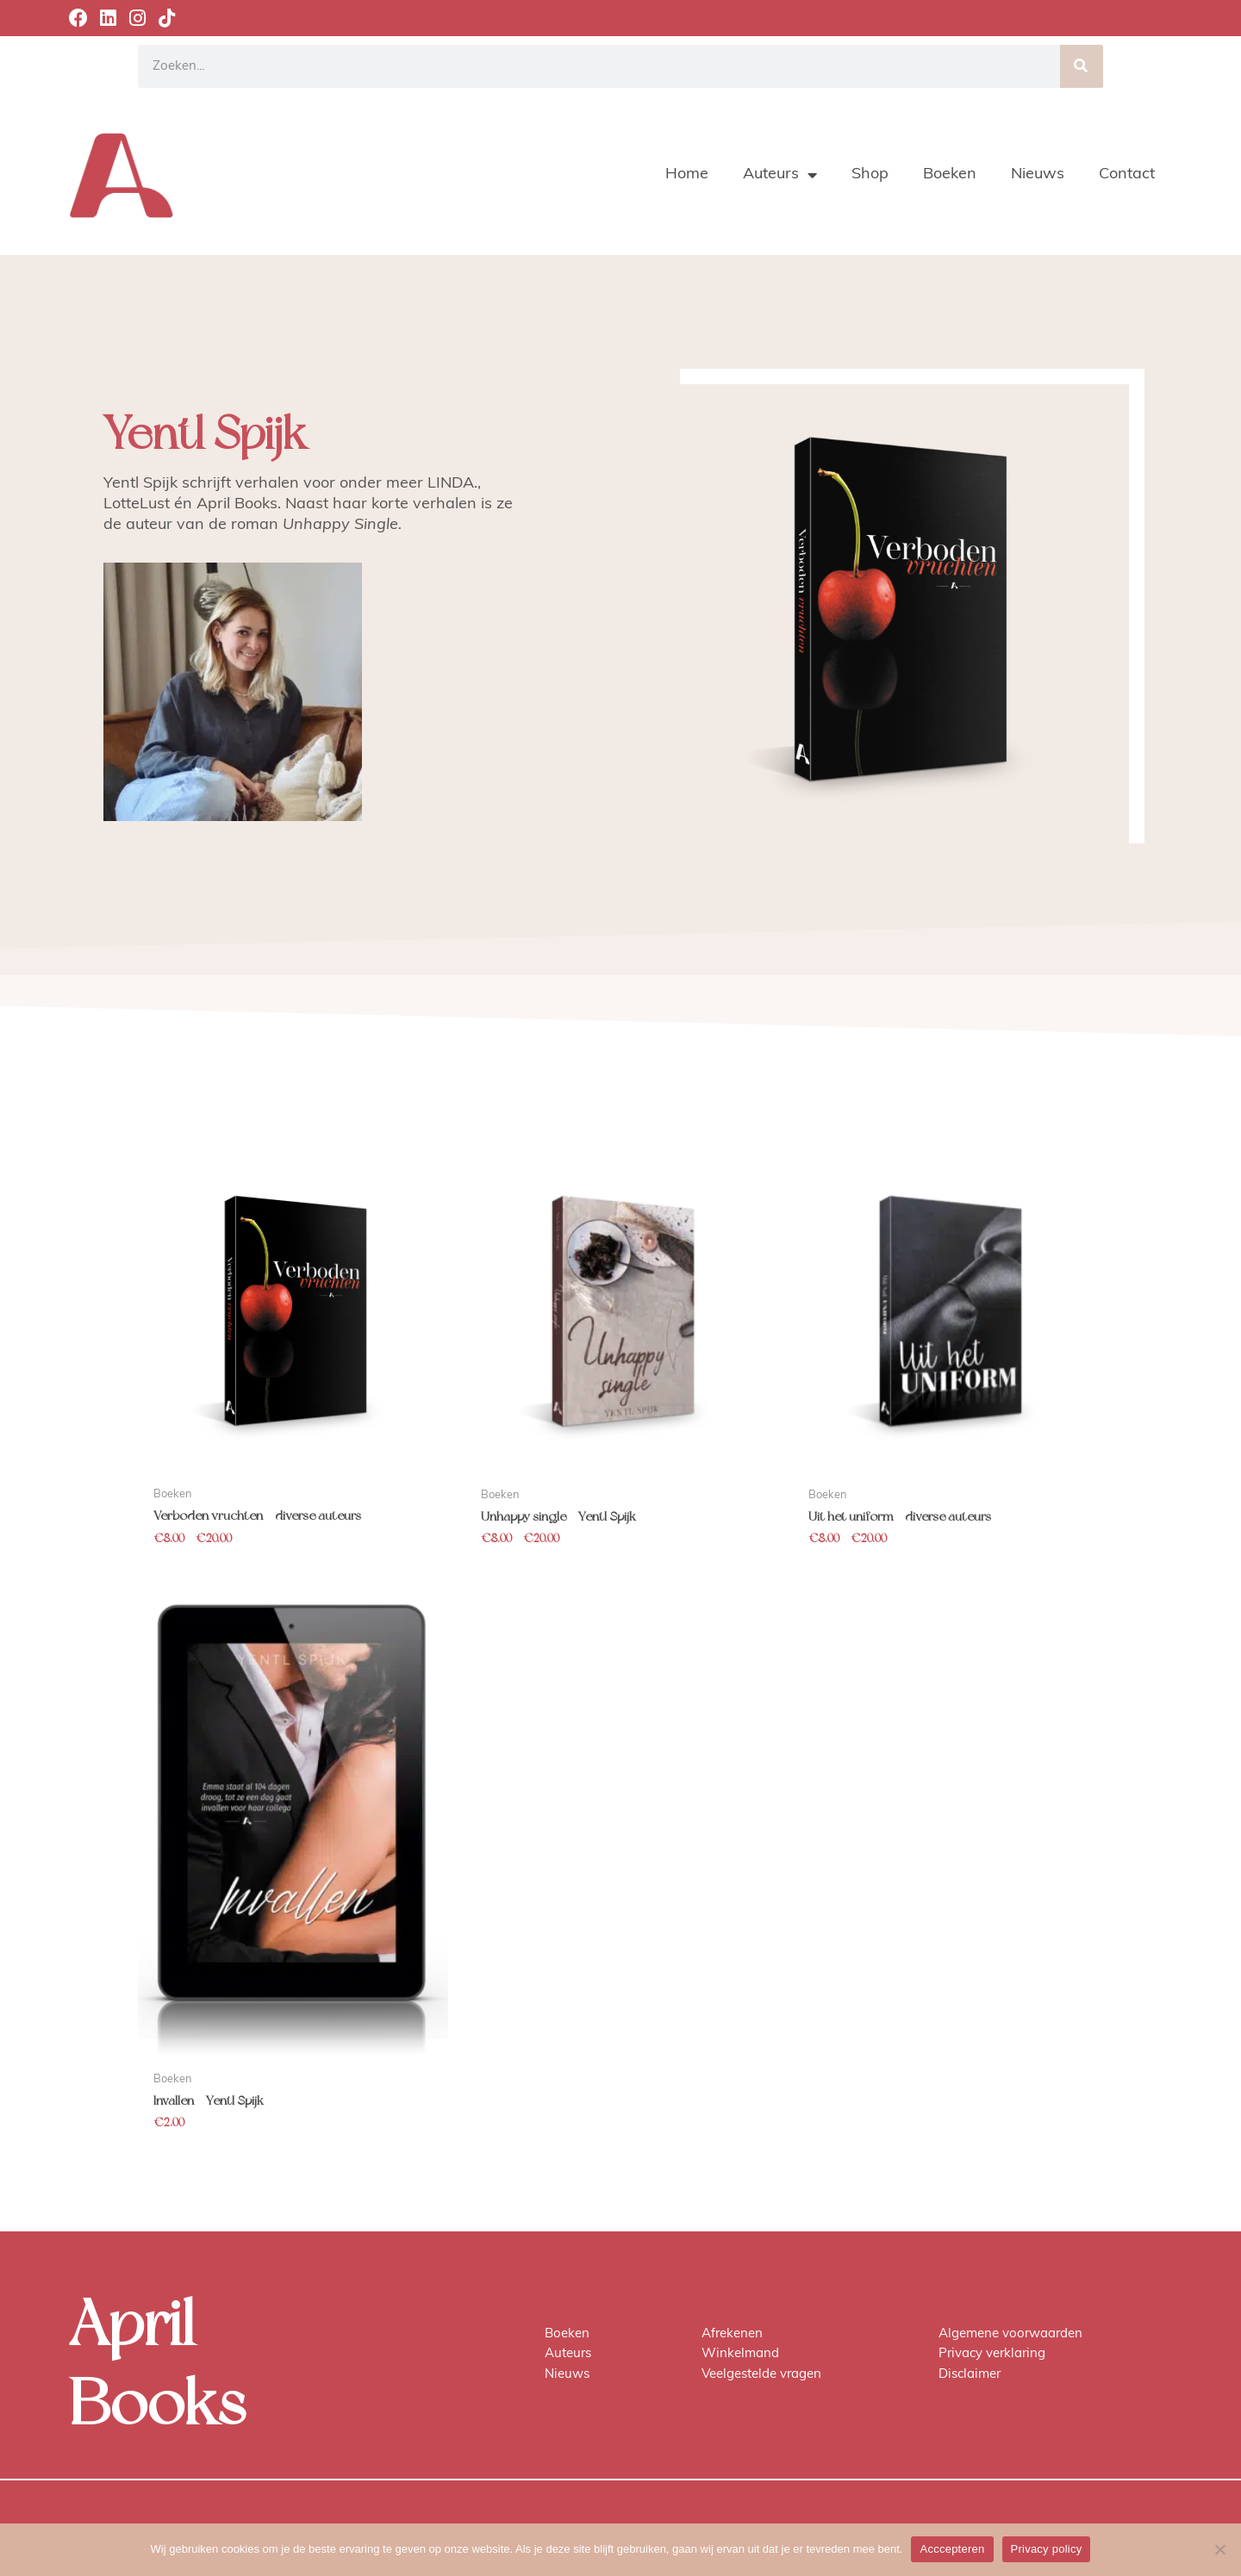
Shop (870, 174)
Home (686, 174)
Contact (1127, 174)
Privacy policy (1046, 2548)
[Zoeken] (1081, 66)
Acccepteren (952, 2548)
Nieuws (1037, 174)
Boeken (949, 174)
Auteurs (780, 175)
